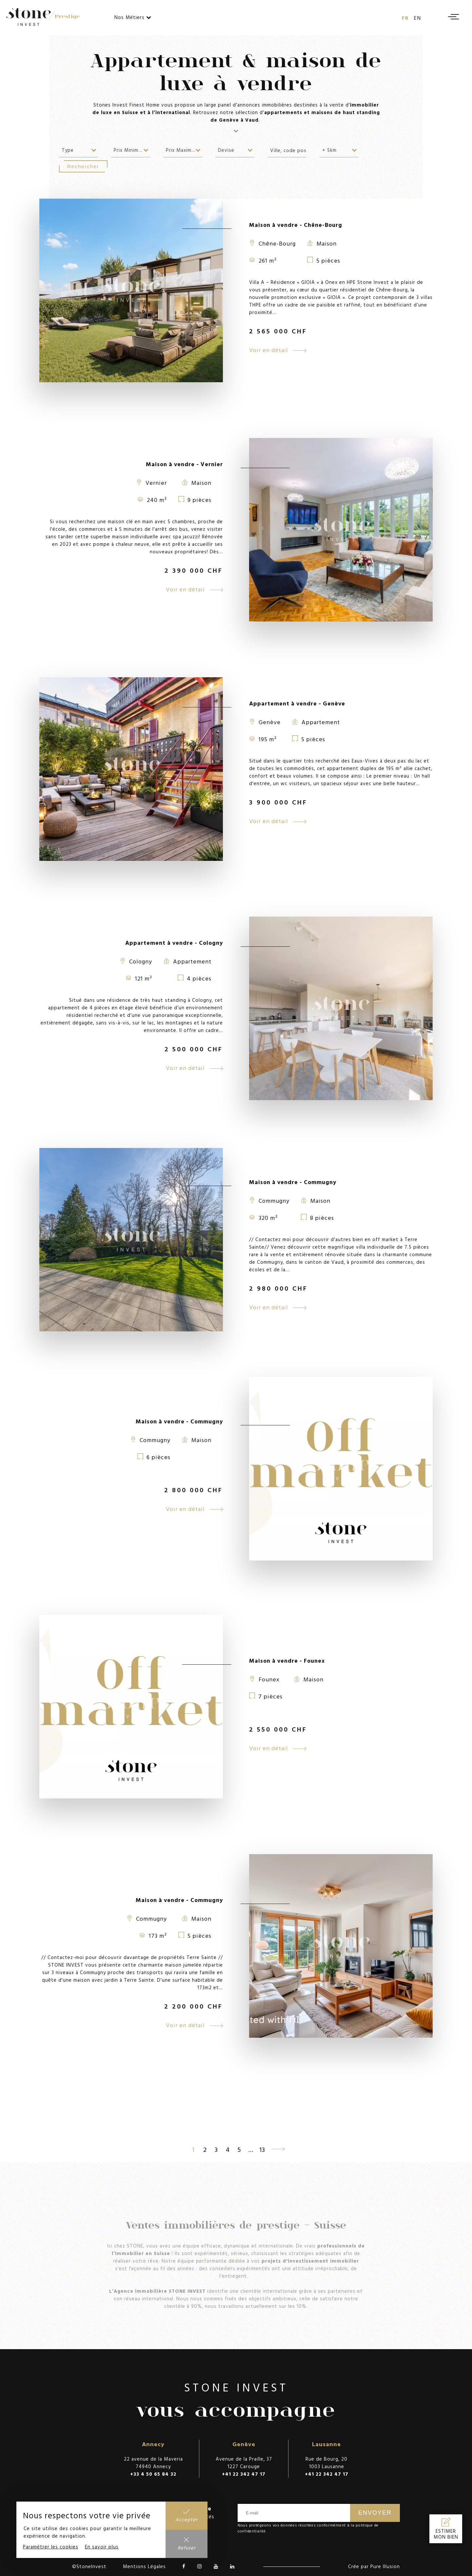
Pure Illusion (385, 2566)
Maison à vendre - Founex (287, 1660)
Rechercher (83, 166)
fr (405, 18)
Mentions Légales (144, 2566)
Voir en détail (277, 350)
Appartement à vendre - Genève (297, 703)
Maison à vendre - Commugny (292, 1182)
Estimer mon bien (446, 2534)
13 (262, 2149)
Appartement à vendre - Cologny (174, 942)
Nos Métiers (132, 17)
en (417, 18)
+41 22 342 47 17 (244, 2474)
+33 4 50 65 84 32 (153, 2474)
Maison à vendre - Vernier (184, 464)
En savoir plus (102, 2546)
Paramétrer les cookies (50, 2546)
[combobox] (78, 150)
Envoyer (375, 2512)
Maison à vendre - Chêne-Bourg (295, 224)
